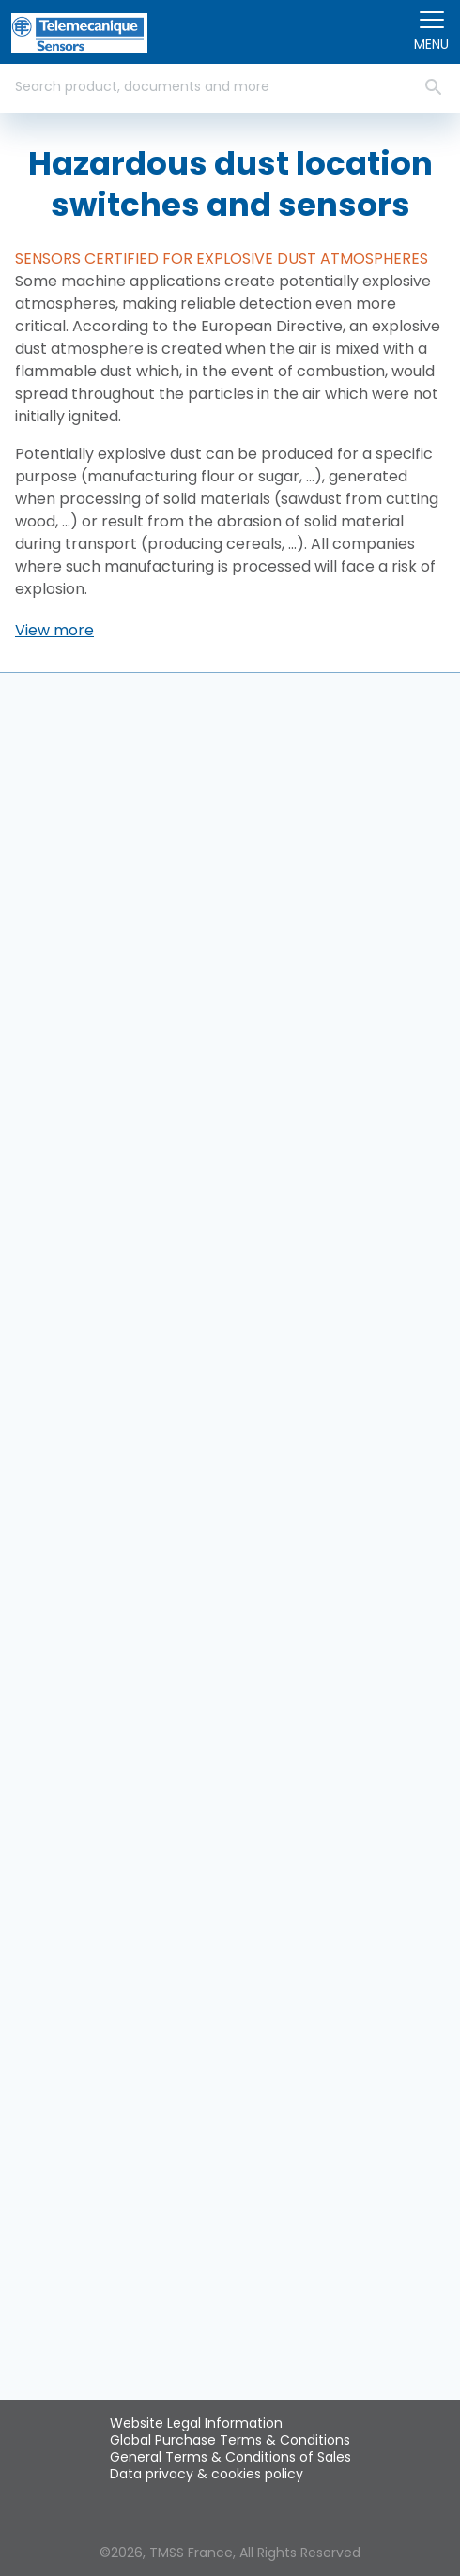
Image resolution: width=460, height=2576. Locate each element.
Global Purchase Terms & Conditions (230, 2440)
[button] (54, 630)
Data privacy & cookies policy (206, 2473)
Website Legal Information (196, 2423)
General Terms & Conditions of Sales (230, 2456)
